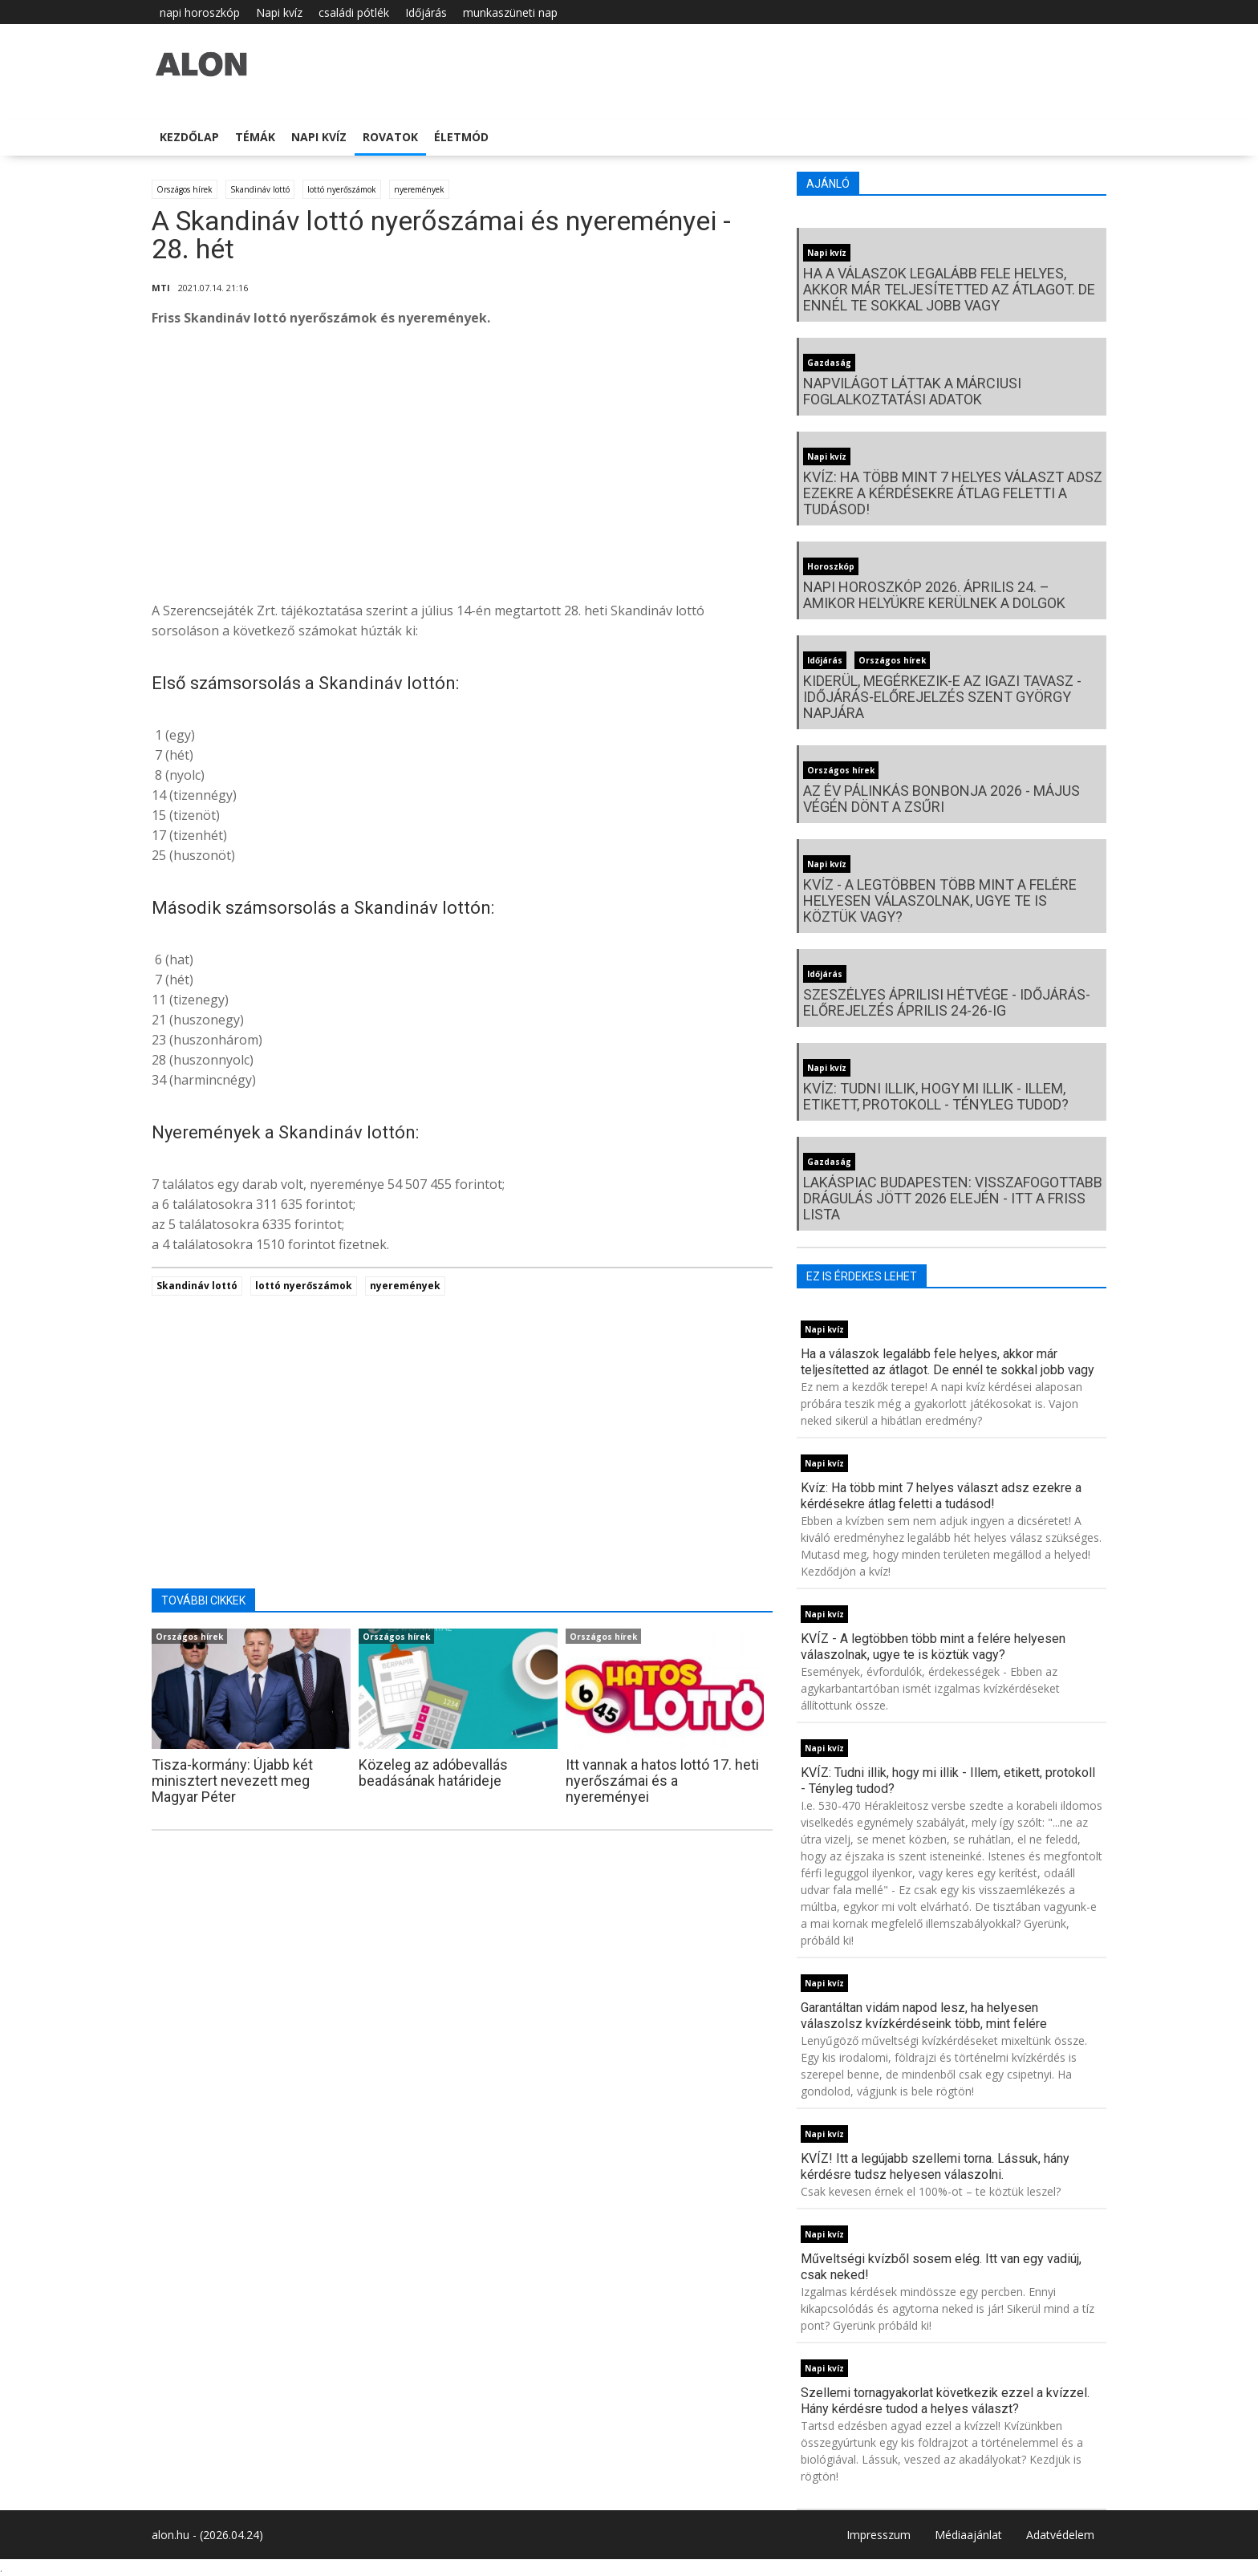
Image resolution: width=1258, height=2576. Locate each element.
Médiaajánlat (968, 2534)
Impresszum (878, 2534)
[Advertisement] (462, 468)
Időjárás (426, 12)
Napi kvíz (279, 12)
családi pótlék (354, 12)
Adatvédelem (1060, 2534)
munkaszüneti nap (510, 12)
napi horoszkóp (200, 12)
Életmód (461, 136)
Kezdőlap (189, 136)
